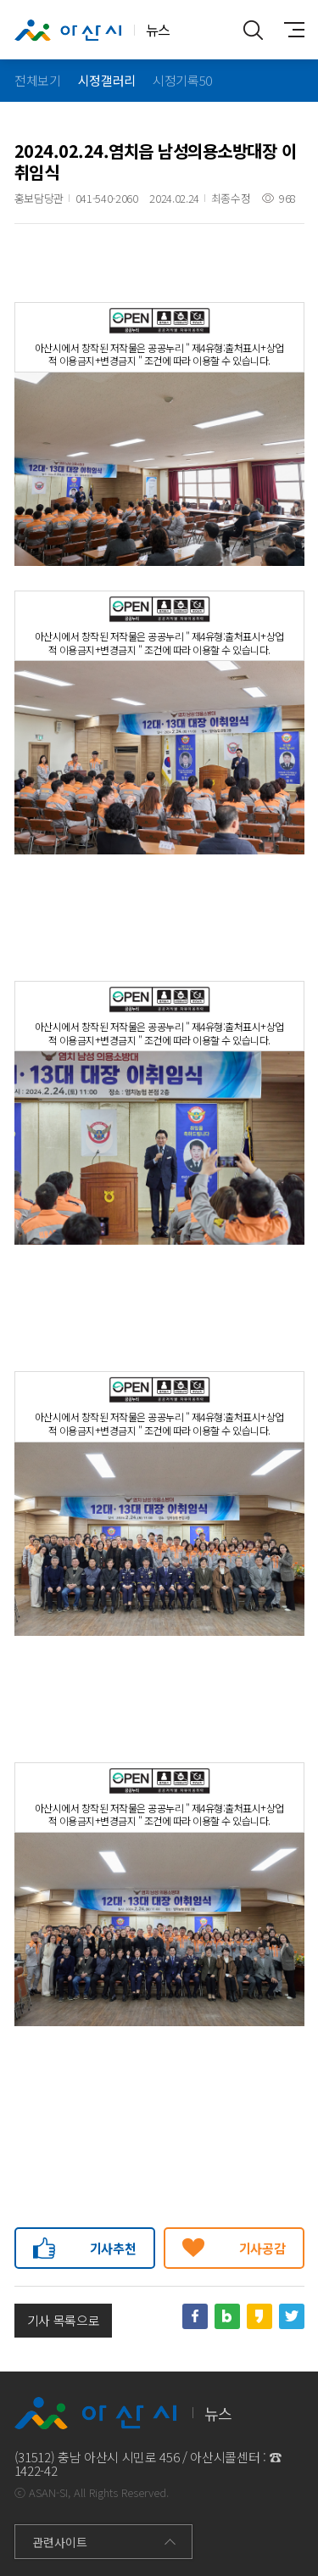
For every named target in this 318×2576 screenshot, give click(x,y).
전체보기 (37, 80)
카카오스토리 (259, 2316)
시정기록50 (182, 80)
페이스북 (195, 2316)
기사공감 (262, 2248)
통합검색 (254, 29)
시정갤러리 (106, 80)
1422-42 (36, 2470)
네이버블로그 (227, 2316)
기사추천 (113, 2248)
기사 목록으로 (63, 2320)
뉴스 (92, 31)
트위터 (291, 2316)
